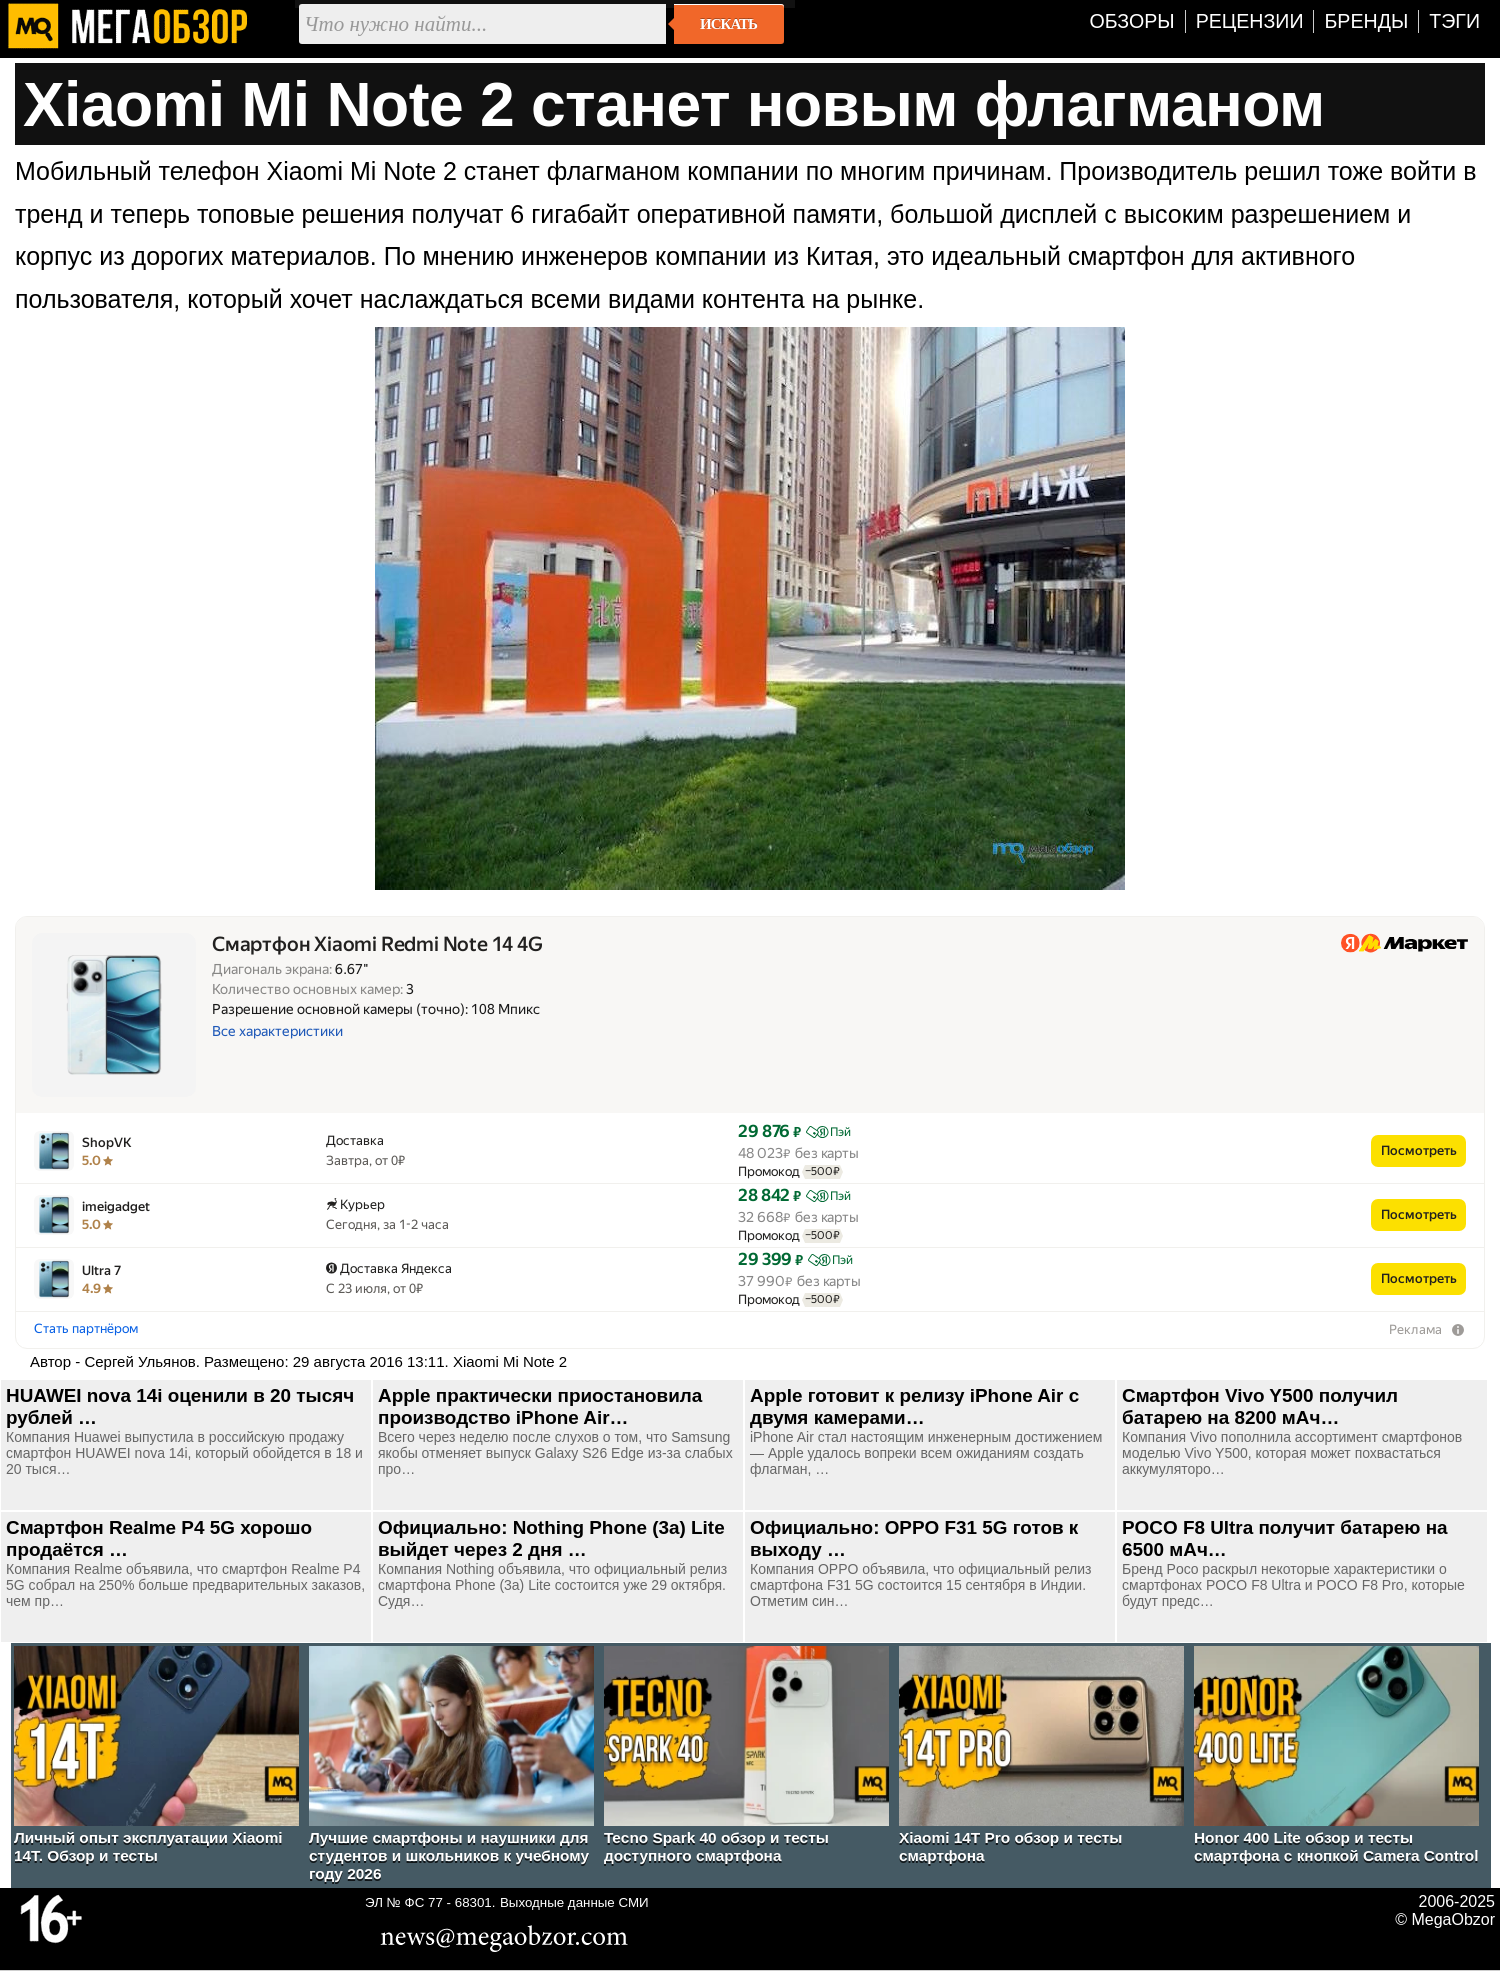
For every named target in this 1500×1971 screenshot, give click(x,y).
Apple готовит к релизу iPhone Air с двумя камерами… (914, 1406)
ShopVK (107, 1142)
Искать (728, 24)
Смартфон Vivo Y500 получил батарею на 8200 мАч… (1260, 1406)
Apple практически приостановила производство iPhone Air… (540, 1406)
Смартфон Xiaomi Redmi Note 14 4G (377, 944)
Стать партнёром (86, 1328)
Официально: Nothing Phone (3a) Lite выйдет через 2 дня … (551, 1538)
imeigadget (116, 1206)
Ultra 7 (101, 1270)
